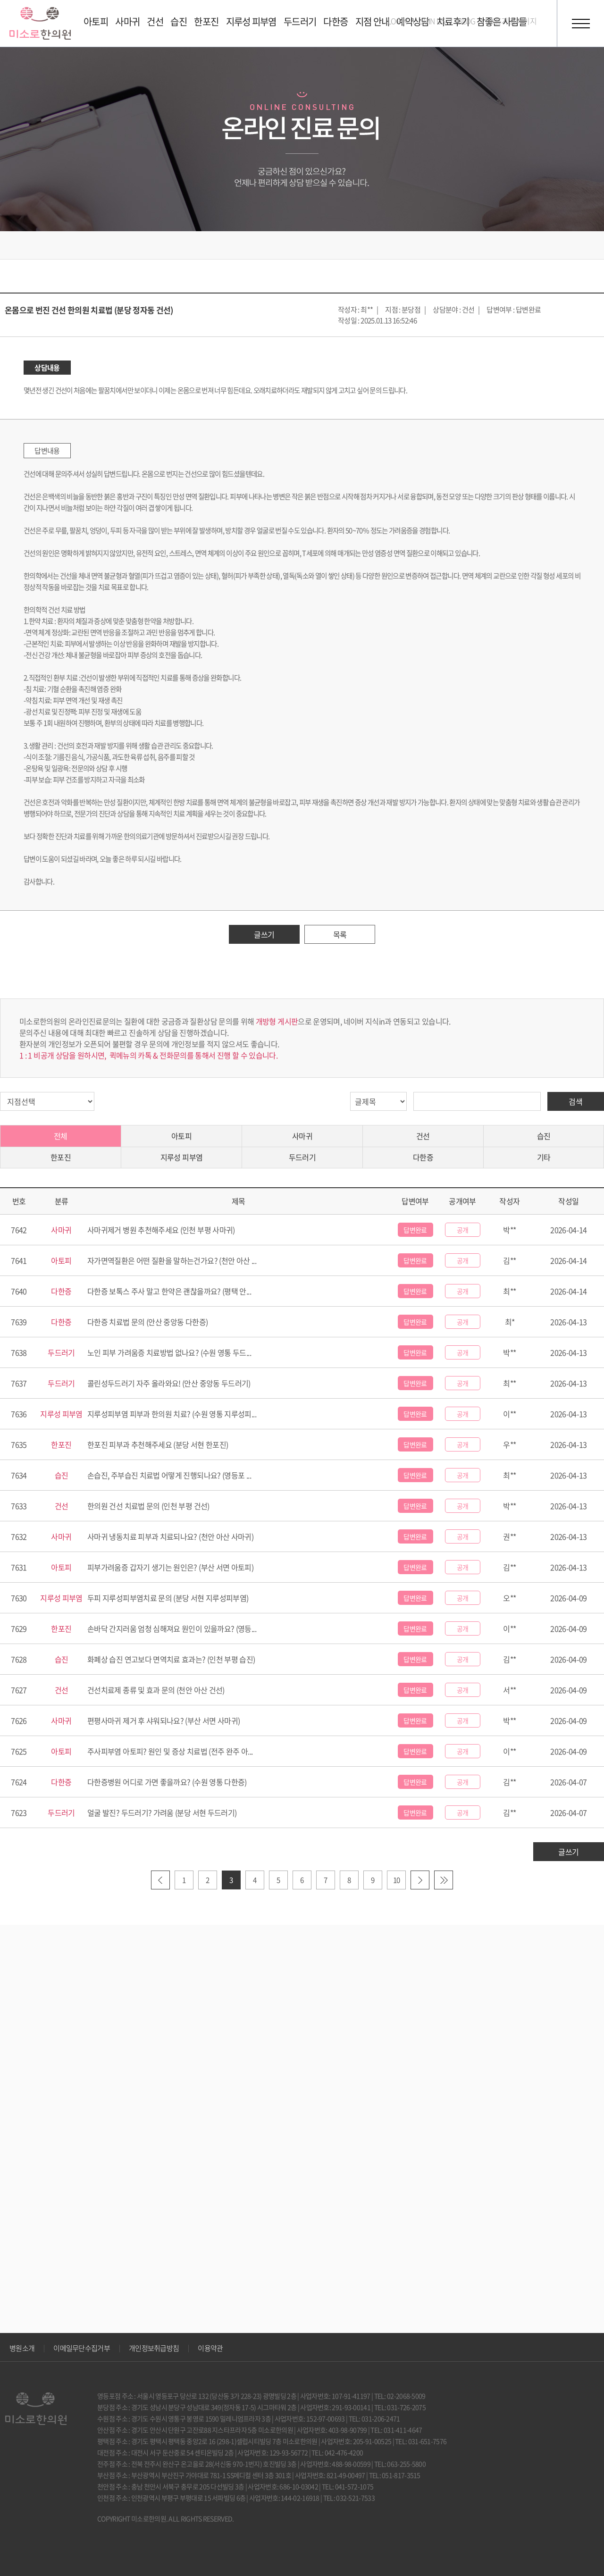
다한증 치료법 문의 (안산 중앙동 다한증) (147, 1321)
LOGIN (397, 20)
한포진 (60, 1157)
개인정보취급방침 (154, 2348)
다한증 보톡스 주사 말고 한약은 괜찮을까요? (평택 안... (169, 1291)
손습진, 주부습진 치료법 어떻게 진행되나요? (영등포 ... (169, 1475)
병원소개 (21, 2348)
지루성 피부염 (181, 1157)
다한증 (423, 1157)
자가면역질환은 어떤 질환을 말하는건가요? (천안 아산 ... (171, 1260)
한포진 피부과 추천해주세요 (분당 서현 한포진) (157, 1444)
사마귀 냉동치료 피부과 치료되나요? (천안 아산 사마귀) (170, 1536)
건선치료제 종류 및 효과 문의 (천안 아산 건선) (156, 1689)
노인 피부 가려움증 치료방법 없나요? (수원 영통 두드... (169, 1352)
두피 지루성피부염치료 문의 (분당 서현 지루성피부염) (167, 1597)
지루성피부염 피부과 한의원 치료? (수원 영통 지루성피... (171, 1413)
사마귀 (302, 1135)
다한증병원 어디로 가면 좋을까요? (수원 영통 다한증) (167, 1781)
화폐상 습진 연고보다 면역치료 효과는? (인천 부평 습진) (171, 1659)
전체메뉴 (580, 23)
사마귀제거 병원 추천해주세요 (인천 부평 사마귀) (161, 1229)
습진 (544, 1135)
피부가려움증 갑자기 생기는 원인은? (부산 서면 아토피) (170, 1567)
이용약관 (210, 2348)
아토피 (181, 1135)
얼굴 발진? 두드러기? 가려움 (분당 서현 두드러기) (161, 1812)
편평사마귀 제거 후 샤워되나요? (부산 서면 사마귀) (163, 1720)
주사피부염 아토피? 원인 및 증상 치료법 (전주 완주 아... (169, 1751)
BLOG (466, 20)
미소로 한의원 (40, 23)
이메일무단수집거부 (81, 2348)
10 (396, 1880)
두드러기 (302, 1157)
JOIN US (432, 20)
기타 (544, 1157)
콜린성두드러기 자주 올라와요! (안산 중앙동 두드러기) (169, 1383)
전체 (60, 1135)
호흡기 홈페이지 (512, 20)
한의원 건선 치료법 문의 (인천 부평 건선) (148, 1505)
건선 (423, 1135)
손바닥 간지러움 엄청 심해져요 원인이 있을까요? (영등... (171, 1628)
